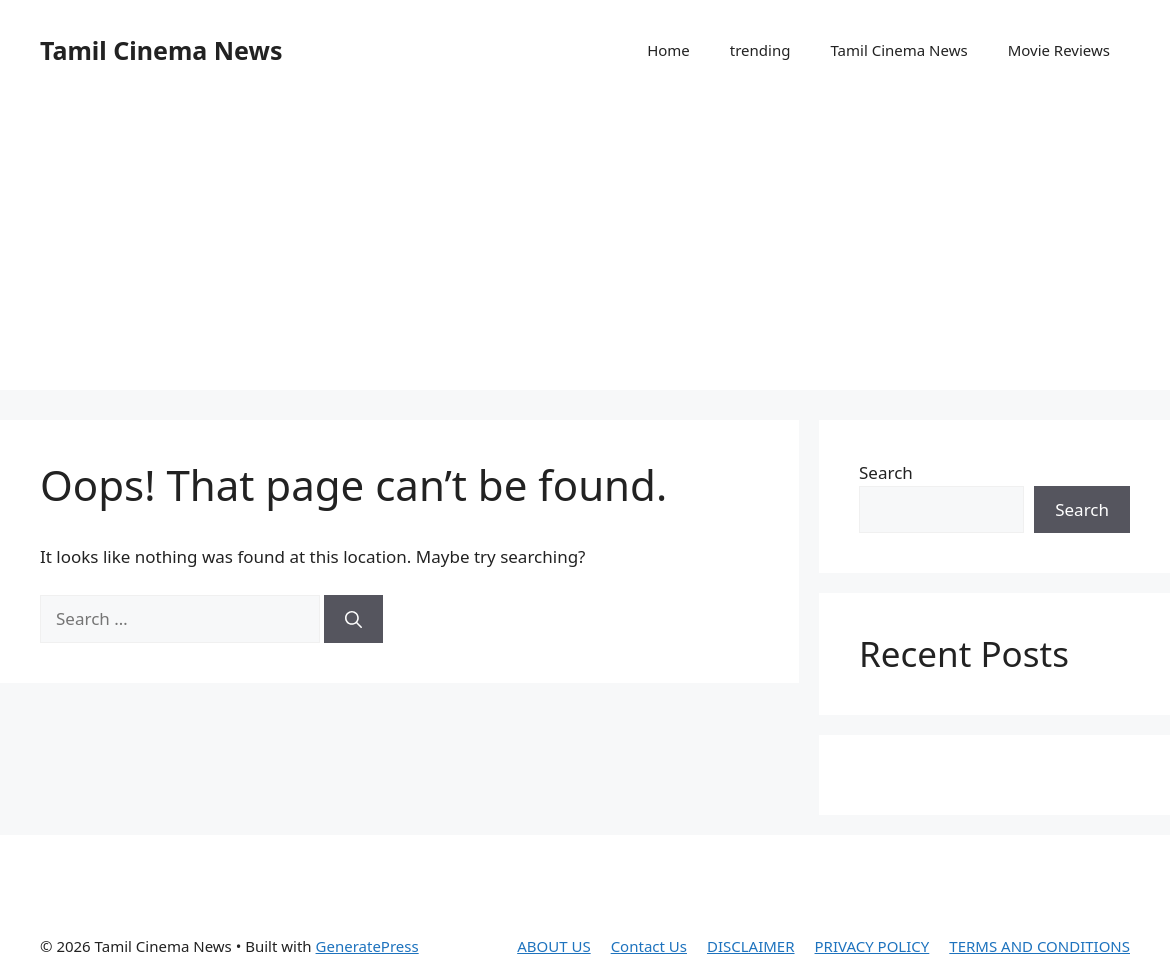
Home (668, 50)
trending (760, 50)
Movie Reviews (1059, 50)
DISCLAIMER (751, 946)
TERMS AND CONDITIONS (1039, 946)
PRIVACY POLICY (872, 946)
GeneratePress (367, 946)
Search (886, 472)
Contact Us (649, 946)
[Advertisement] (585, 250)
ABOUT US (553, 946)
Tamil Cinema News (161, 50)
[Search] (353, 619)
